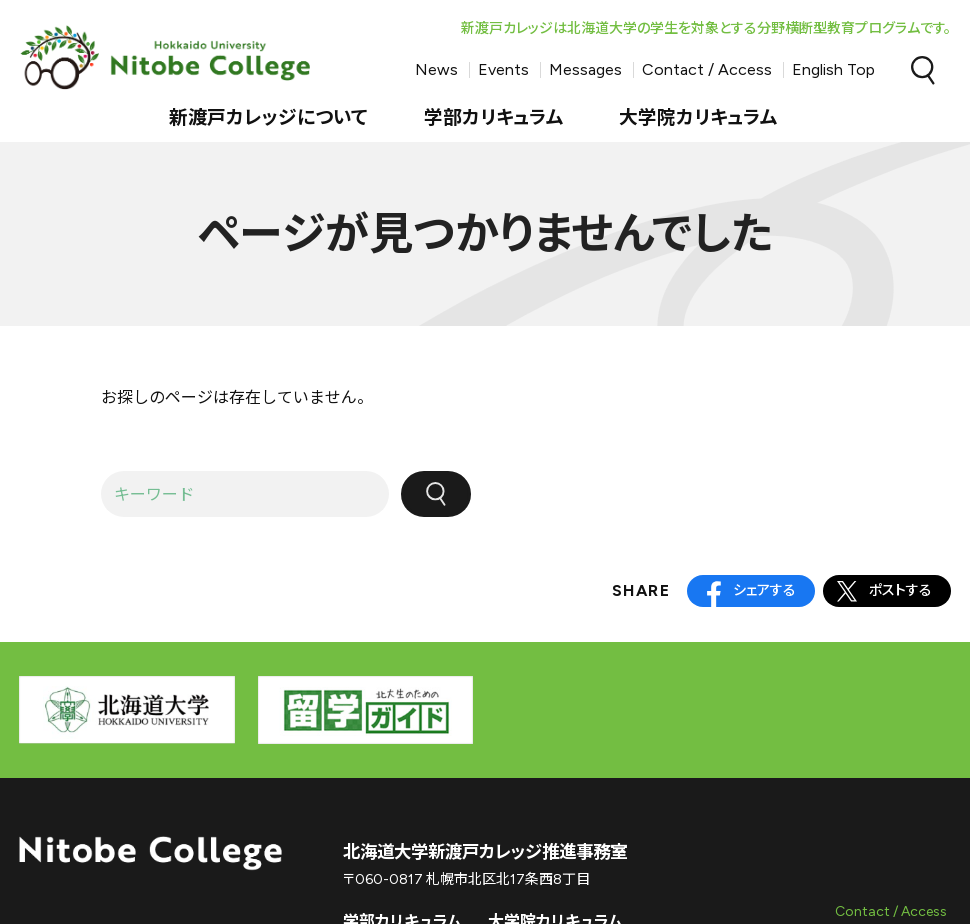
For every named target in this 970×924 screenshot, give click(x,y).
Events (503, 69)
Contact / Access (707, 69)
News (436, 69)
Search (923, 70)
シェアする (764, 590)
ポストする (900, 590)
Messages (585, 69)
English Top (833, 69)
